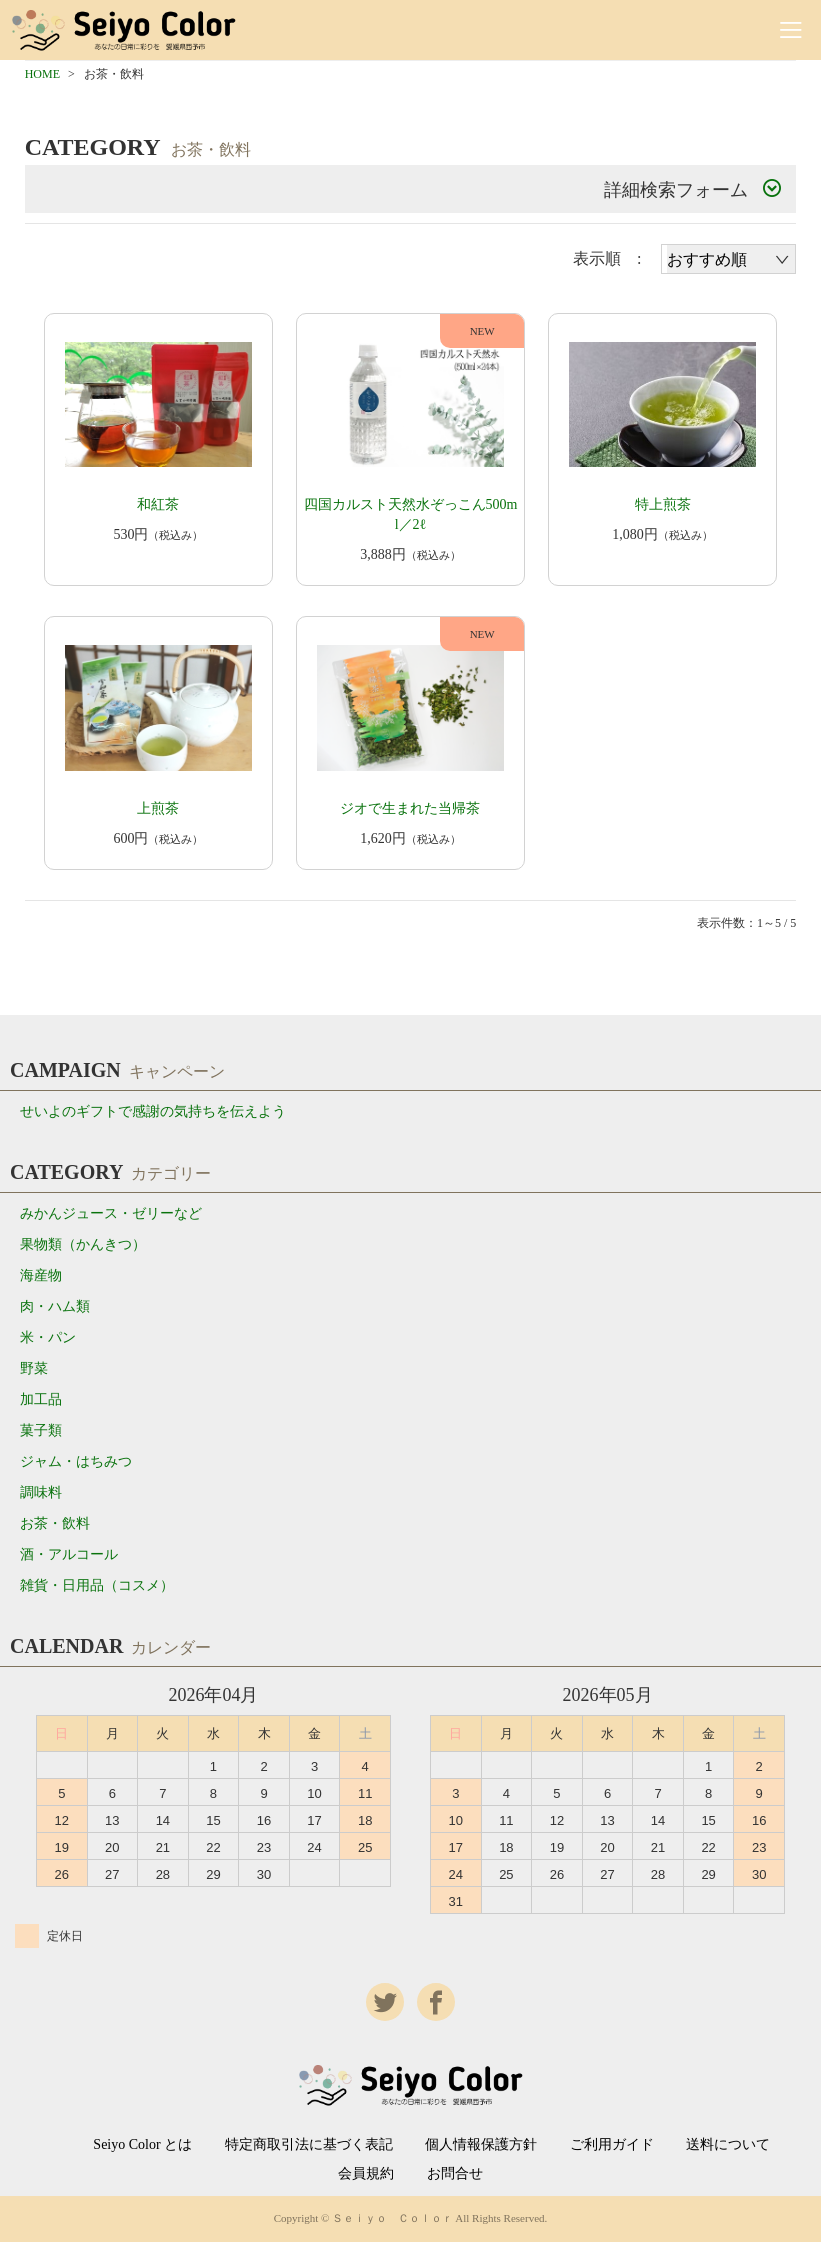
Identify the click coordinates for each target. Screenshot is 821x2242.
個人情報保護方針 (481, 2145)
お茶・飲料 (55, 1523)
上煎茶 (158, 808)
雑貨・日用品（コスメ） (97, 1585)
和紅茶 (158, 504)
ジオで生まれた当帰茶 (410, 808)
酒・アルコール (69, 1554)
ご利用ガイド (612, 2145)
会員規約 (366, 2174)
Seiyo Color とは (142, 2145)
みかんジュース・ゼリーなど (111, 1213)
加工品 (41, 1399)
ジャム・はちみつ (76, 1461)
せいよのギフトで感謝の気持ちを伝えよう (153, 1111)
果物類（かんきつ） (83, 1244)
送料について (728, 2145)
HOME (42, 74)
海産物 (41, 1275)
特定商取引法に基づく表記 (309, 2145)
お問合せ (455, 2174)
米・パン (48, 1337)
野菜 (34, 1368)
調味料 (41, 1492)
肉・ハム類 (55, 1306)
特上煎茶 (663, 504)
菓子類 (41, 1430)
